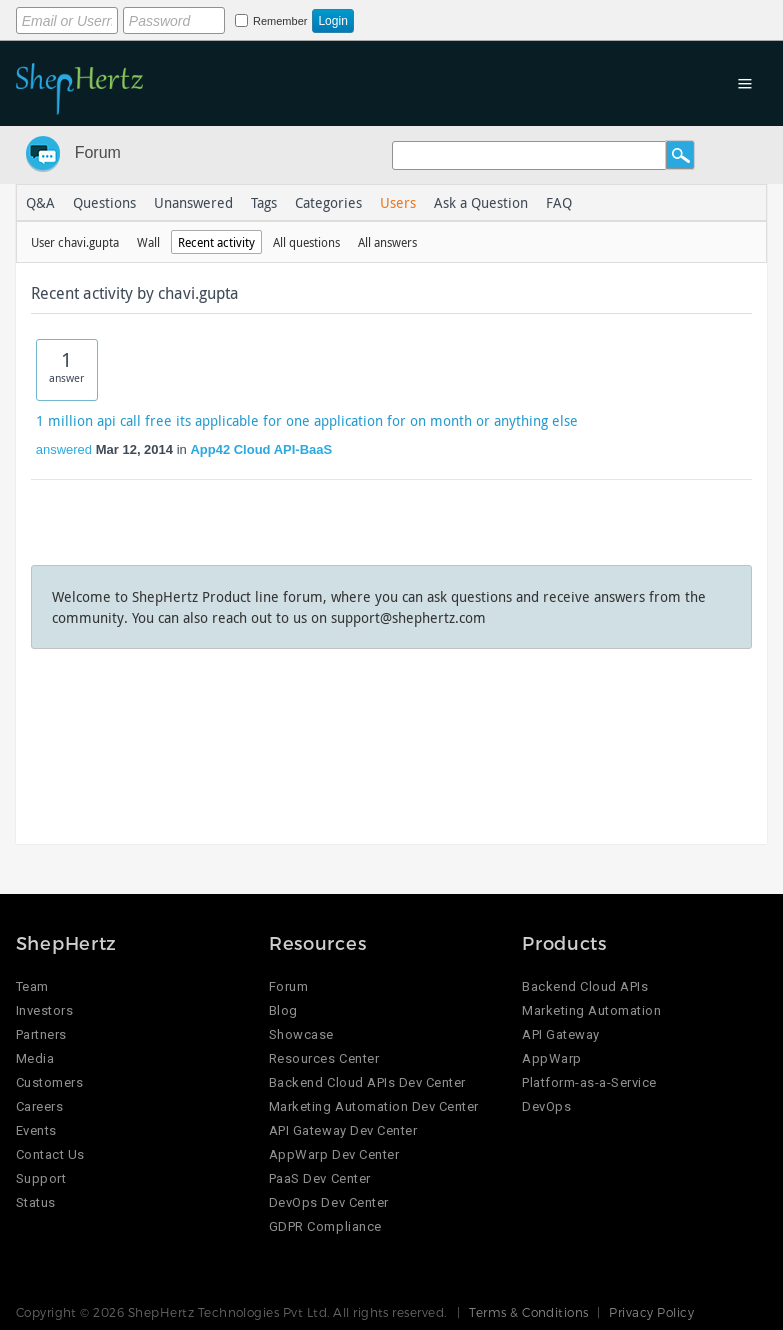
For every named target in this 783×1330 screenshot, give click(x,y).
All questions (306, 242)
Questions (104, 202)
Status (36, 1202)
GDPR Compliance (325, 1226)
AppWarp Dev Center (334, 1154)
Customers (50, 1082)
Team (32, 986)
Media (35, 1058)
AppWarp (552, 1058)
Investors (45, 1010)
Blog (283, 1010)
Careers (40, 1106)
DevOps (546, 1106)
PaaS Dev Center (320, 1178)
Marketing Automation (591, 1010)
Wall (148, 242)
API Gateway (561, 1034)
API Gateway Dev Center (343, 1130)
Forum (98, 152)
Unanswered (193, 202)
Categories (328, 202)
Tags (264, 202)
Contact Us (50, 1154)
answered (64, 449)
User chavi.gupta (75, 242)
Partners (41, 1034)
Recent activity (216, 242)
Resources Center (324, 1058)
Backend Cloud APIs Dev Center (367, 1082)
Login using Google (512, 17)
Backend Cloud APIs (585, 986)
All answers (387, 242)
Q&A (40, 202)
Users (398, 202)
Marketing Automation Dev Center (374, 1106)
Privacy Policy (651, 1312)
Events (36, 1130)
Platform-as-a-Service (589, 1082)
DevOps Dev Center (329, 1202)
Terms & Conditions (529, 1312)
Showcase (301, 1034)
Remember (280, 21)
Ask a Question (481, 202)
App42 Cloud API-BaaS (261, 449)
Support (41, 1178)
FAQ (559, 202)
